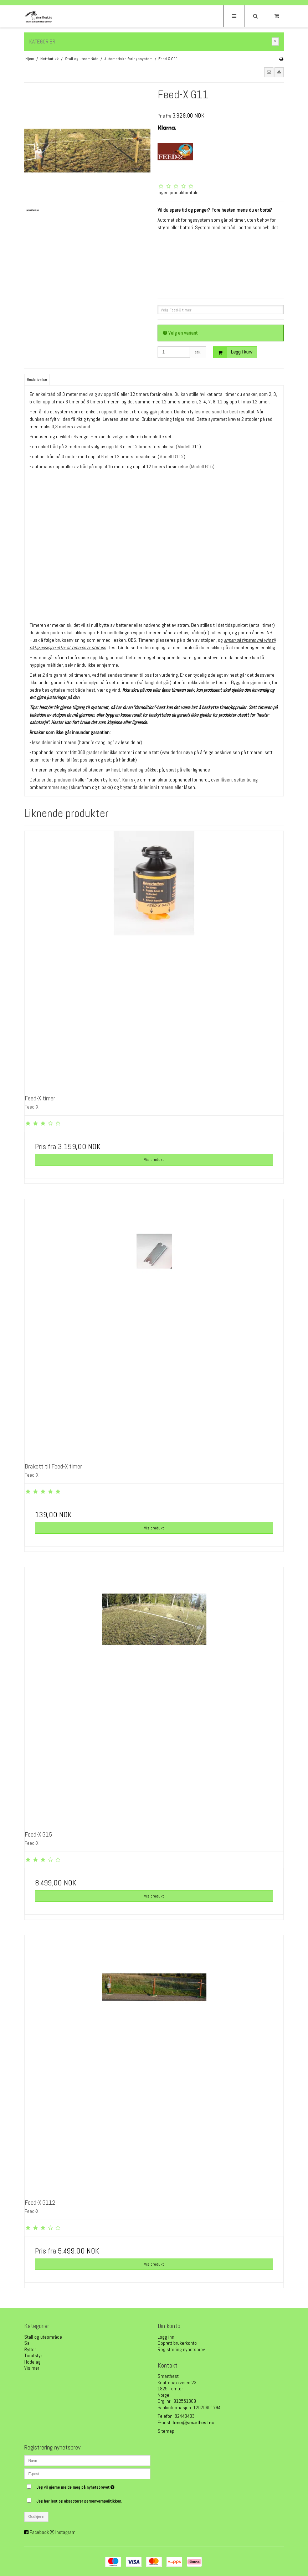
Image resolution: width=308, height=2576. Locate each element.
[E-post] (87, 2473)
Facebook (39, 2532)
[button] (268, 72)
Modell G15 (202, 466)
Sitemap (166, 2431)
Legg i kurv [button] (233, 352)
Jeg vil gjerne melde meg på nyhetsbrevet (92, 2486)
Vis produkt (154, 1159)
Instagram (65, 2532)
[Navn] (87, 2460)
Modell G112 (171, 456)
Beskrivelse (37, 379)
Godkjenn (37, 2516)
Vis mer (31, 2368)
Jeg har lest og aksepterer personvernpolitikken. (79, 2501)
